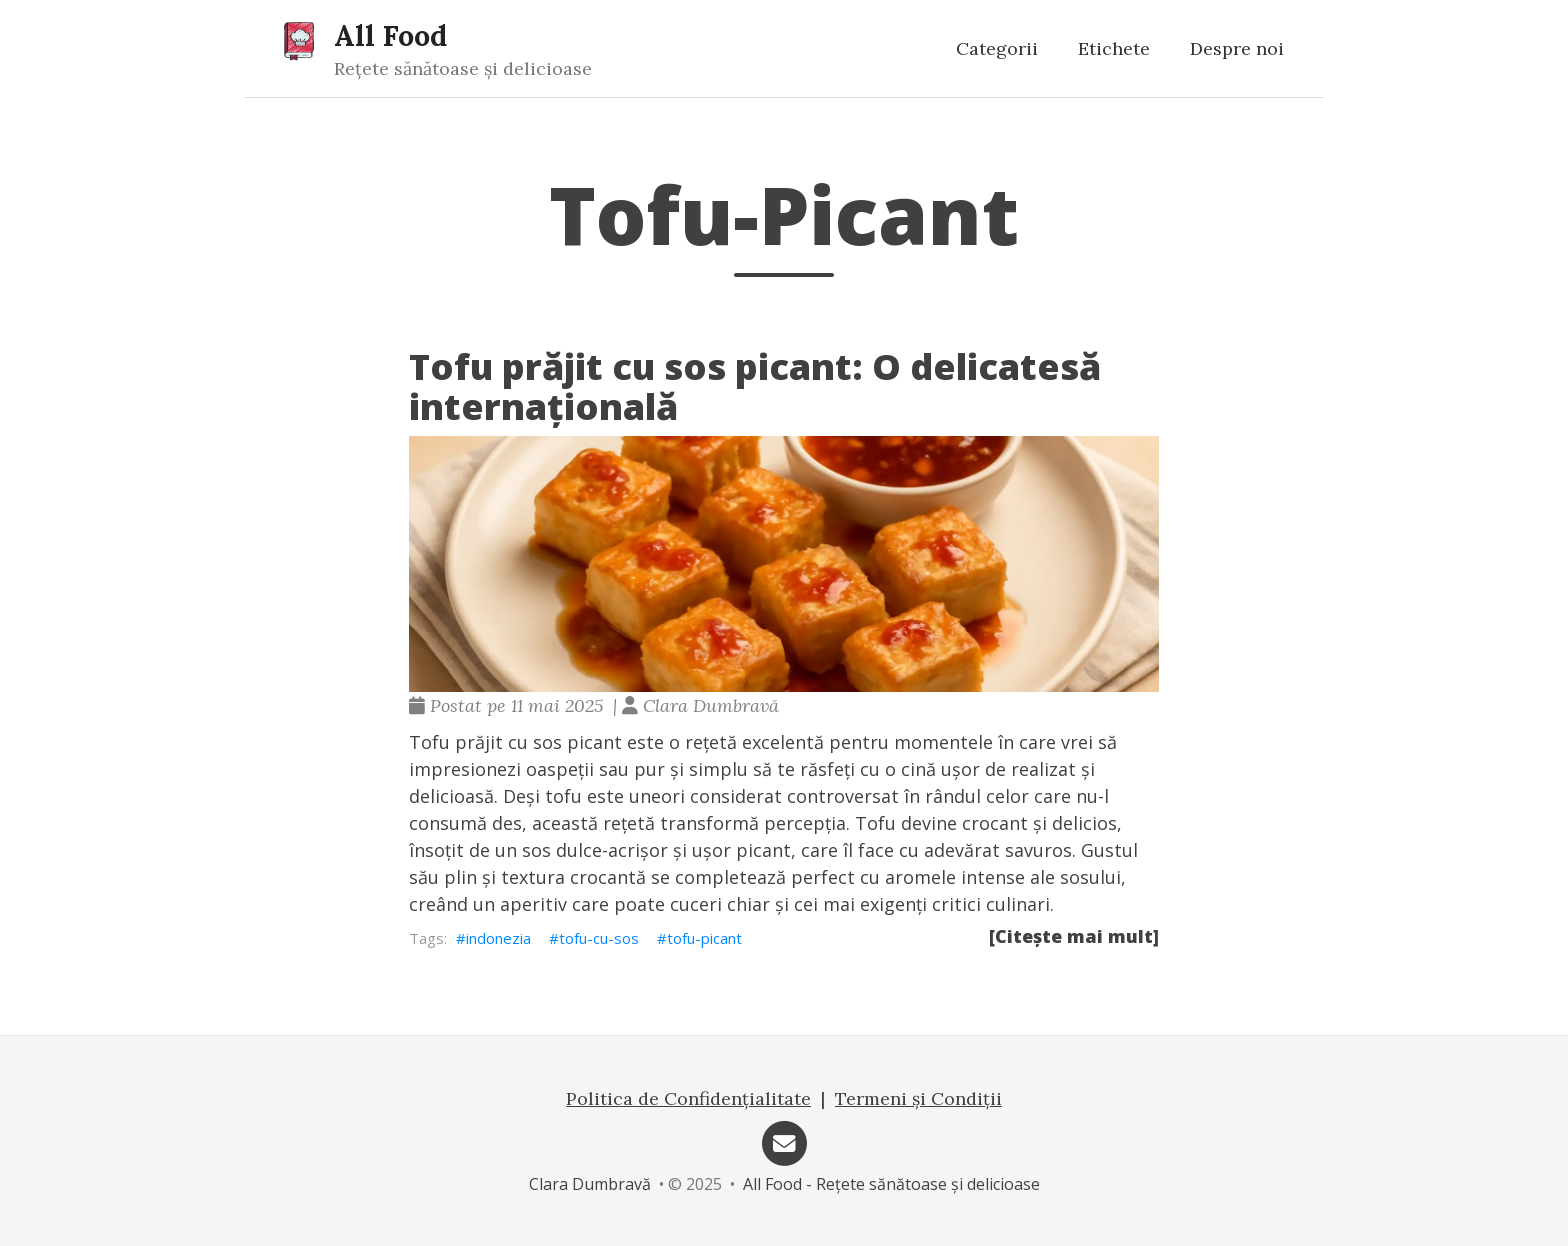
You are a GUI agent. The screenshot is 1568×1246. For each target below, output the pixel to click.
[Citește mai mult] (1074, 936)
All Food (390, 35)
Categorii (997, 48)
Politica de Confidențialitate (688, 1098)
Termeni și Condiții (918, 1098)
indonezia (498, 938)
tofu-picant (704, 938)
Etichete (1114, 48)
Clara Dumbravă (590, 1184)
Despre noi (1237, 48)
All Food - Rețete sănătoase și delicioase (891, 1184)
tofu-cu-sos (599, 938)
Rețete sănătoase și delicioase (463, 68)
